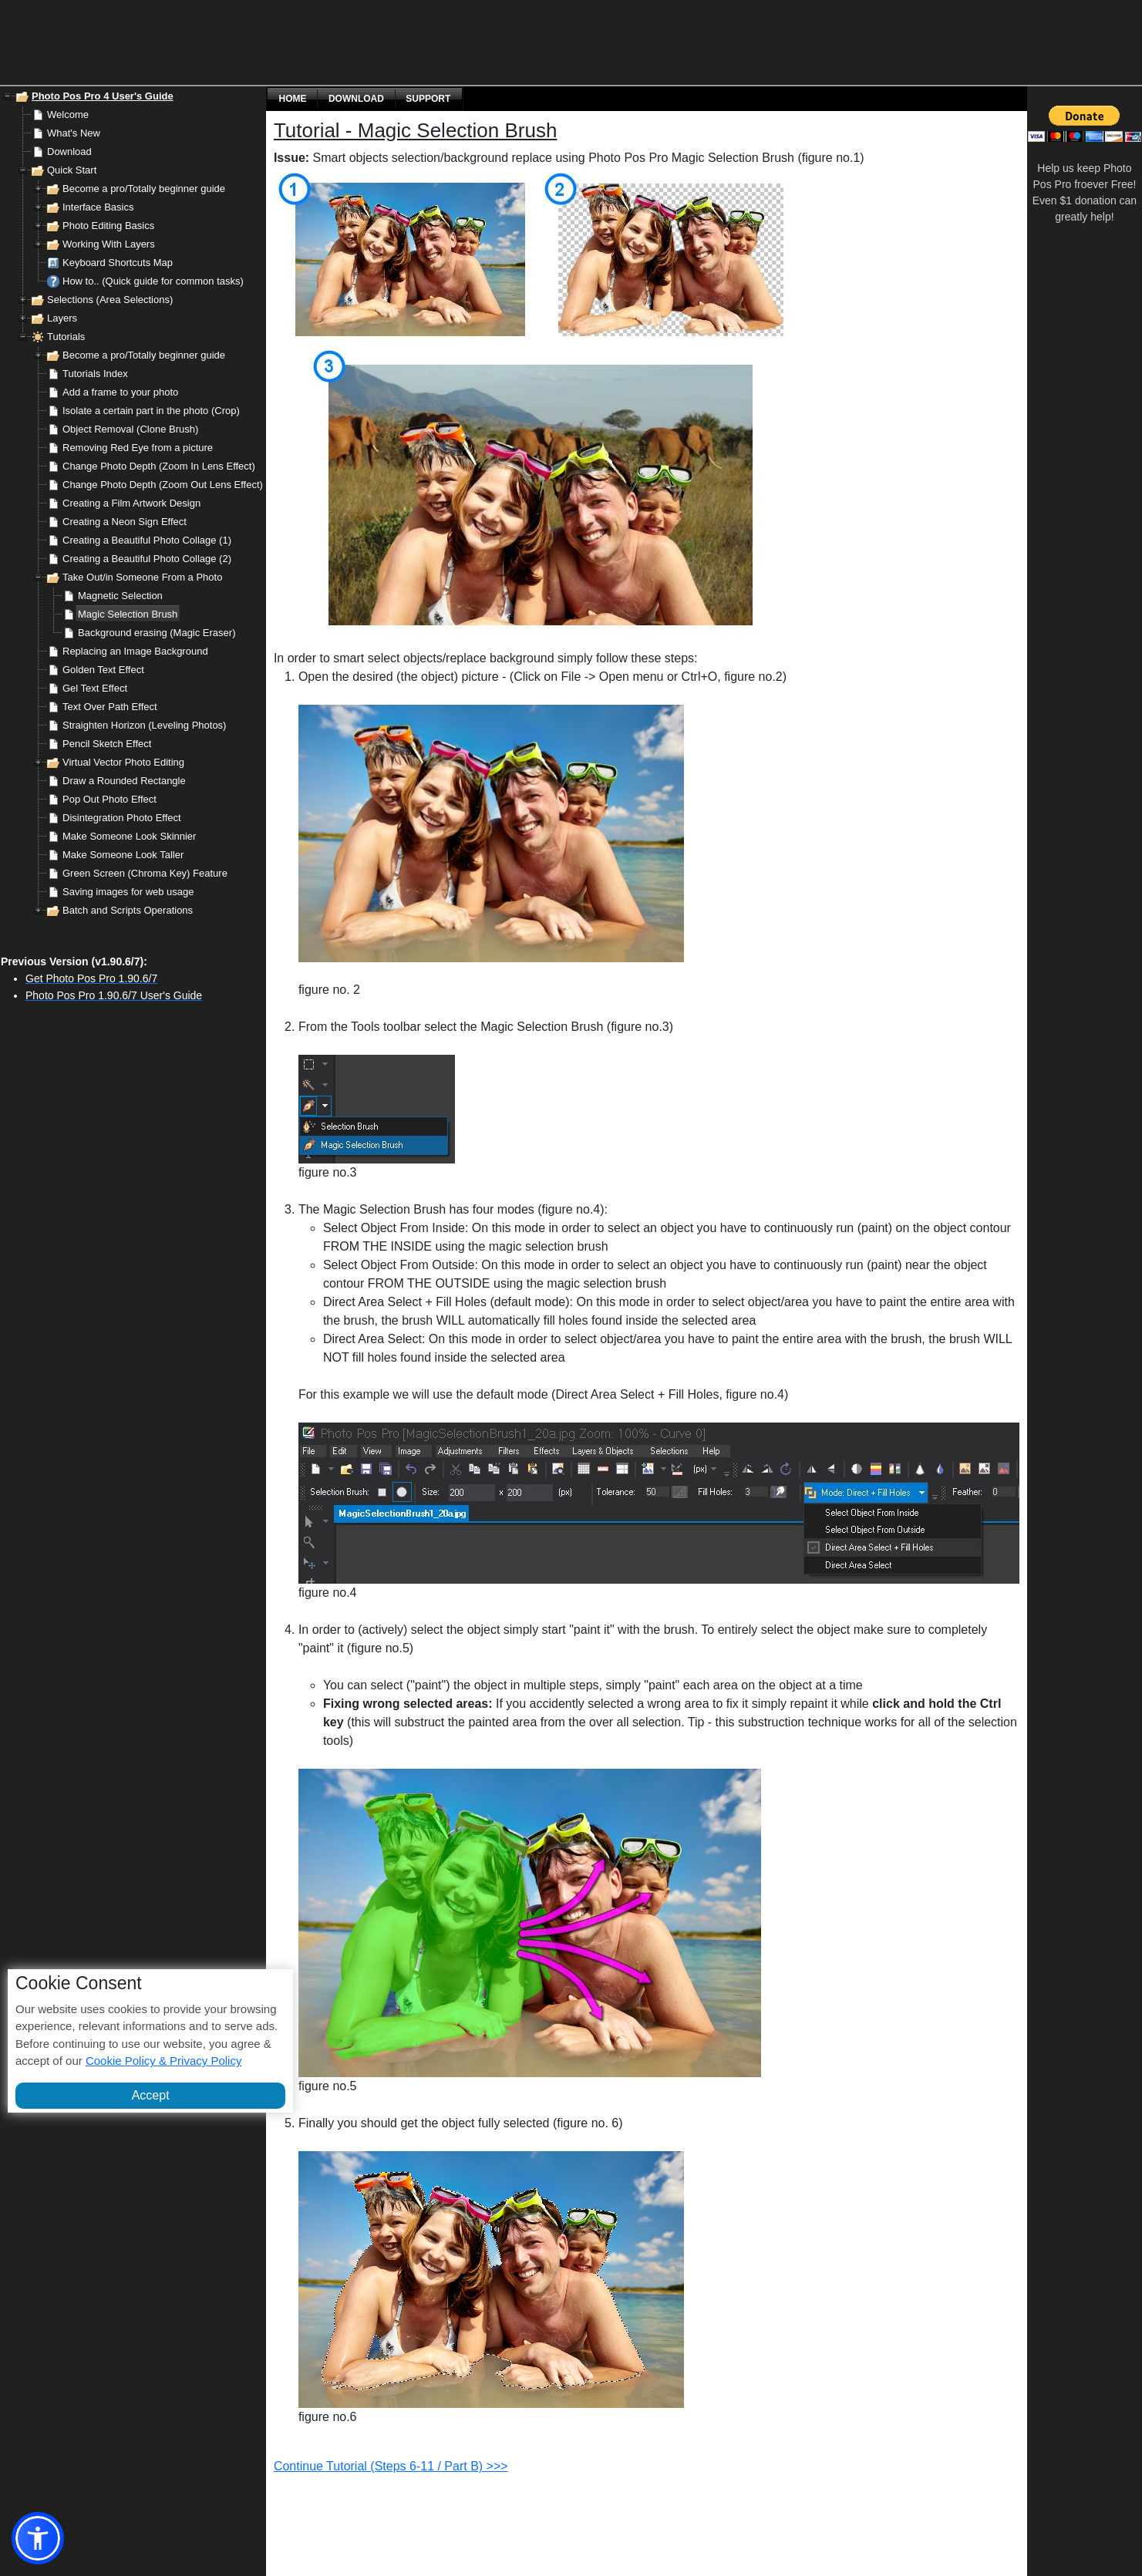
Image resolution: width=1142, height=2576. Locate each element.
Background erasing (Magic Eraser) (156, 632)
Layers (62, 318)
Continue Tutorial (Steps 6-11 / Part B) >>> (391, 2466)
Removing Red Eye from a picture (137, 447)
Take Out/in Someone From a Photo (142, 577)
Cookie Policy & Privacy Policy (164, 2060)
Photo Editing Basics (108, 225)
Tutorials (66, 336)
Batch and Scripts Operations (127, 910)
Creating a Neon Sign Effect (124, 521)
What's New (73, 133)
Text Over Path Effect (109, 706)
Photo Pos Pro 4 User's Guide (102, 96)
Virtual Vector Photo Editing (123, 762)
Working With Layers (108, 244)
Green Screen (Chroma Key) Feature (144, 873)
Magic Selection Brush (127, 614)
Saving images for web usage (128, 891)
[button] (37, 2538)
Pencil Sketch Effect (106, 743)
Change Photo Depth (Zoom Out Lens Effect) (162, 484)
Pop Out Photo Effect (109, 799)
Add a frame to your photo (120, 392)
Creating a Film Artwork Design (131, 503)
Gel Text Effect (94, 688)
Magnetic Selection (120, 595)
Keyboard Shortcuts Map (117, 262)
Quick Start (71, 170)
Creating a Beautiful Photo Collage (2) (146, 558)
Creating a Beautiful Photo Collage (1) (146, 540)
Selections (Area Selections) (110, 299)
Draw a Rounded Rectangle (124, 780)
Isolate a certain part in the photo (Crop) (151, 410)
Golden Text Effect (103, 669)
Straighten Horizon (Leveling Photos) (144, 725)
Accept (151, 2095)
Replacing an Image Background (135, 651)
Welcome (68, 114)
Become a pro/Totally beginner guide (143, 188)
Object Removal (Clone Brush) (130, 429)
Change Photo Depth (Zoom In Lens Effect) (158, 466)
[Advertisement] (489, 42)
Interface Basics (98, 207)
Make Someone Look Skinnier (129, 836)
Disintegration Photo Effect (121, 817)
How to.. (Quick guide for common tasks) (153, 281)
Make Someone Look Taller (123, 854)
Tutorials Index (95, 373)
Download (69, 151)
